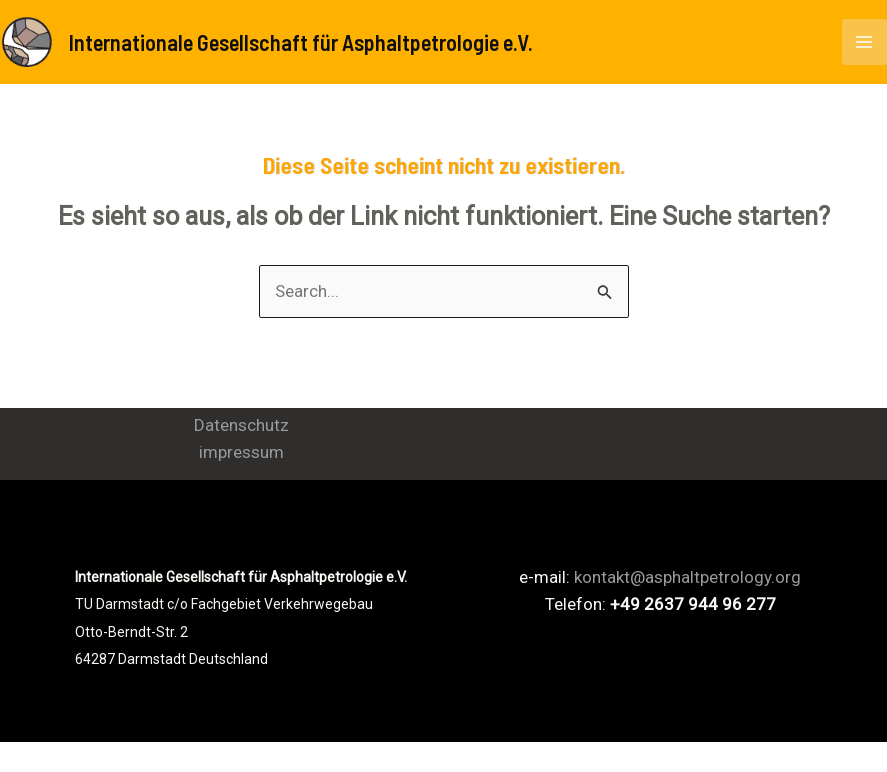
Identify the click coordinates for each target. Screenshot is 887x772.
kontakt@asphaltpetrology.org (687, 580)
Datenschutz (241, 428)
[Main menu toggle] (865, 43)
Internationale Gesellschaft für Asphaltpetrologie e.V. (324, 42)
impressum (241, 455)
